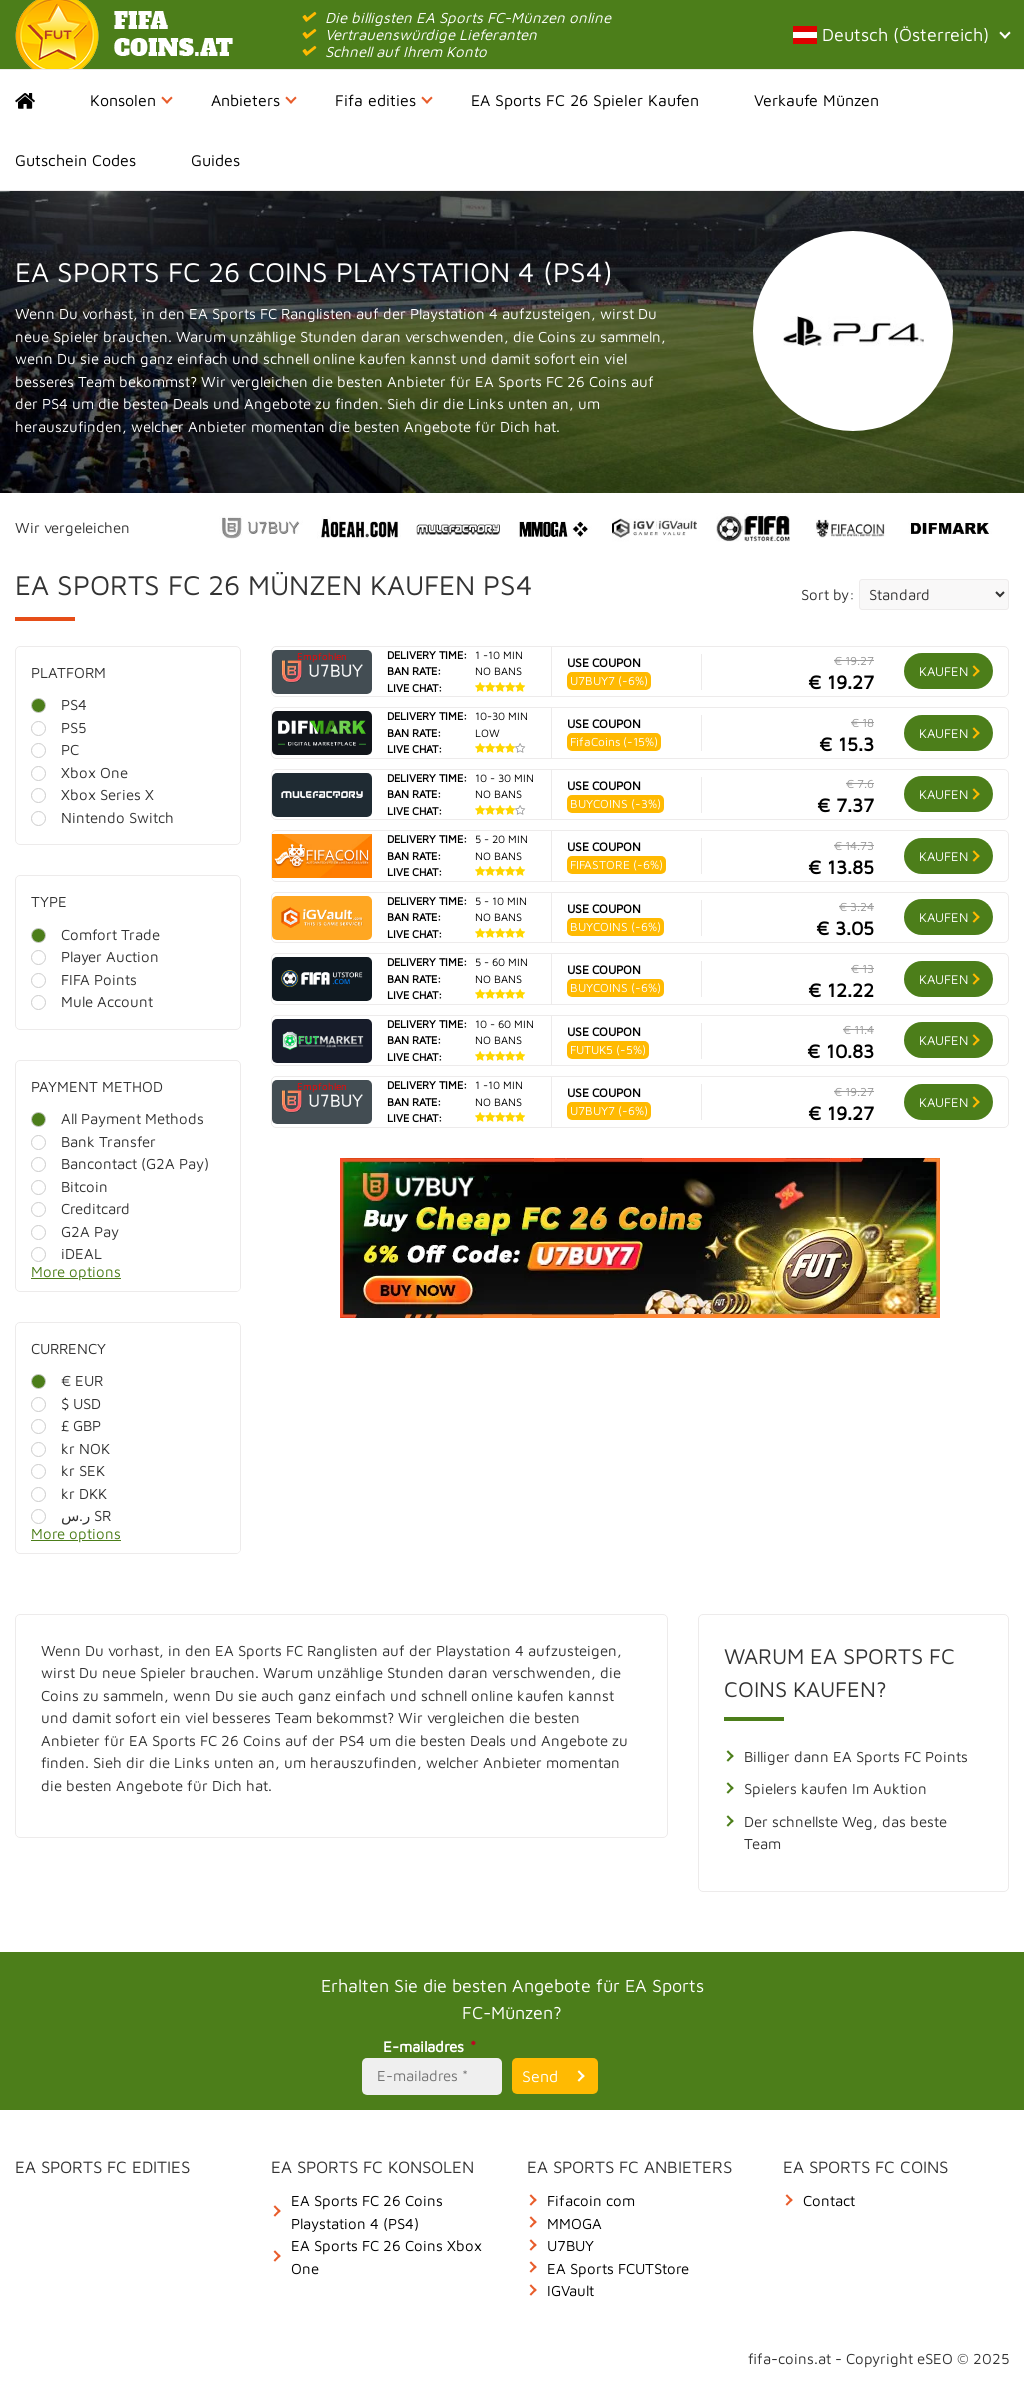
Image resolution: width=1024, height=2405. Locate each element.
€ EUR (67, 1380)
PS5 (58, 727)
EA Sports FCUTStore (618, 2268)
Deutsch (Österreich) (901, 34)
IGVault (570, 2290)
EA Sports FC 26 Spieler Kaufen (585, 100)
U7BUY (570, 2245)
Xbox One (79, 772)
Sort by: (828, 594)
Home (42, 100)
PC (55, 749)
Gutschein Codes (75, 160)
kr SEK (68, 1470)
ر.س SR (71, 1515)
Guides (215, 160)
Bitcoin (69, 1186)
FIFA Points (84, 979)
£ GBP (66, 1425)
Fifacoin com (591, 2200)
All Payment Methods (117, 1118)
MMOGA (574, 2223)
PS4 (59, 704)
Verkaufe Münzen (816, 100)
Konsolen (131, 100)
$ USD (66, 1403)
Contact (829, 2200)
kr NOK (70, 1448)
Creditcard (80, 1208)
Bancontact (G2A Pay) (120, 1163)
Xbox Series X (92, 794)
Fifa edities (384, 100)
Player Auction (95, 956)
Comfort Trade (95, 934)
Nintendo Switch (102, 817)
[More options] (143, 1277)
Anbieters (254, 100)
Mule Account (92, 1001)
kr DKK (69, 1493)
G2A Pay (75, 1231)
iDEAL (66, 1253)
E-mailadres (432, 2046)
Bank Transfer (93, 1141)
